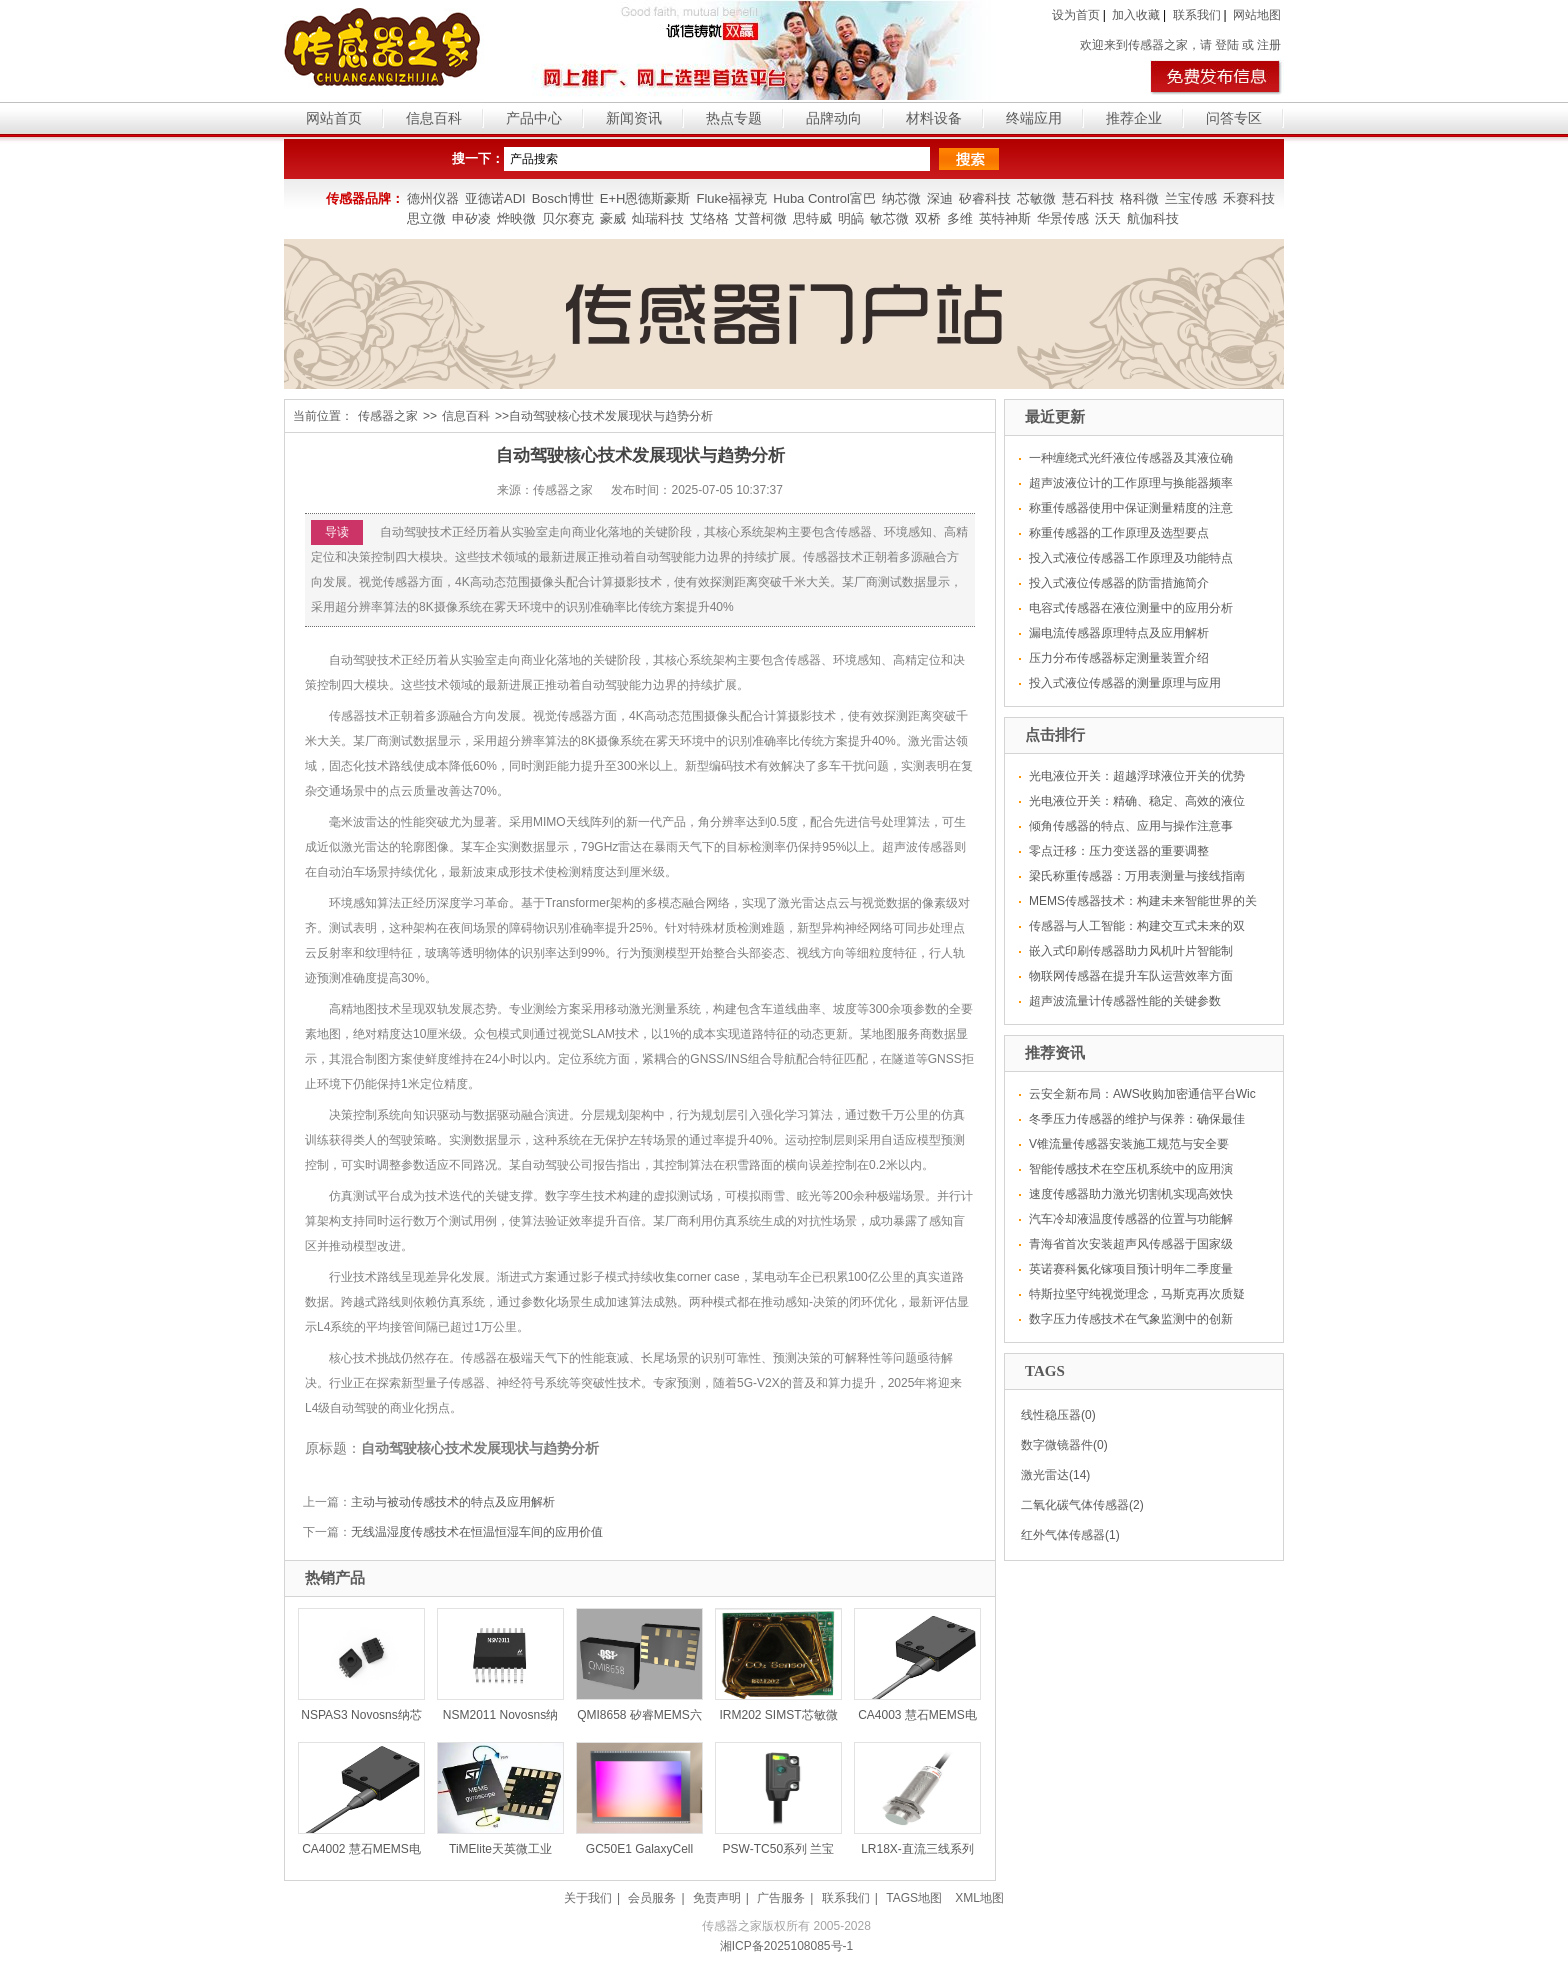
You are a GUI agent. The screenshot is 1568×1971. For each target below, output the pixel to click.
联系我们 (1197, 15)
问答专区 (1234, 118)
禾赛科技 (1249, 198)
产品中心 (534, 118)
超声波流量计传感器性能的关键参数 (1125, 1001)
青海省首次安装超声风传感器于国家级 (1131, 1244)
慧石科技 (1088, 198)
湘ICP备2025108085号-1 (786, 1946)
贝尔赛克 (568, 218)
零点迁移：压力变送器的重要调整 (1119, 851)
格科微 (1139, 198)
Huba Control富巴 (824, 198)
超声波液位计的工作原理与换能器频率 (1131, 483)
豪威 (613, 218)
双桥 (928, 218)
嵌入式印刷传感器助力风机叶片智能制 (1131, 951)
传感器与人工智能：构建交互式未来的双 (1137, 926)
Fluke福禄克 (731, 198)
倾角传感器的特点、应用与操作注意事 (1131, 826)
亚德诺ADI (495, 198)
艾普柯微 (761, 218)
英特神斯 (1005, 218)
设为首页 (1076, 15)
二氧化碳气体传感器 (1075, 1505)
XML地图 (979, 1898)
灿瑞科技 (658, 218)
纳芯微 (901, 198)
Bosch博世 (563, 198)
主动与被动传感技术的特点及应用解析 (453, 1502)
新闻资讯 (634, 118)
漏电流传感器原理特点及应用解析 (1119, 633)
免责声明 (717, 1898)
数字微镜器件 (1057, 1445)
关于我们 (588, 1898)
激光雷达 (1045, 1475)
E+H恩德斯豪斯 (645, 198)
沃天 (1108, 218)
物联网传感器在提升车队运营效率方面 (1131, 976)
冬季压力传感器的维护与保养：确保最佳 (1137, 1119)
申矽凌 (471, 218)
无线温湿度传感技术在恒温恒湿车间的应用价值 (477, 1532)
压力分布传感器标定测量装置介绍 (1119, 658)
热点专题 (734, 118)
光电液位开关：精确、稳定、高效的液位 (1137, 801)
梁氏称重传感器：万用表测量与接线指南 (1137, 876)
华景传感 (1063, 218)
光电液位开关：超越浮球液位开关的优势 (1137, 776)
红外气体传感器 (1063, 1535)
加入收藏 (1136, 15)
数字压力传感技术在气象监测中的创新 (1131, 1319)
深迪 (940, 198)
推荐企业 (1134, 118)
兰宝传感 (1191, 198)
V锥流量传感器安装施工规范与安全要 (1129, 1144)
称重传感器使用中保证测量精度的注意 (1131, 508)
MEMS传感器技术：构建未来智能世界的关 (1143, 901)
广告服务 (781, 1898)
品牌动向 (834, 118)
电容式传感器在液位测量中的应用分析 (1131, 608)
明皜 (851, 218)
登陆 (1227, 45)
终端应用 (1034, 118)
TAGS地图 (914, 1898)
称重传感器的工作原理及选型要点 (1119, 533)
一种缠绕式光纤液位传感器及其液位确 (1131, 458)
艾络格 (709, 218)
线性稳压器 (1051, 1415)
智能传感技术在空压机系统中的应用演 (1131, 1169)
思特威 (812, 218)
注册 (1269, 45)
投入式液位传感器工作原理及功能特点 (1131, 558)
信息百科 (434, 118)
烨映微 (516, 218)
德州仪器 (433, 198)
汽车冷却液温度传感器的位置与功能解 (1131, 1219)
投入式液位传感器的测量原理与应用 (1125, 683)
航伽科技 (1153, 218)
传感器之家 (388, 416)
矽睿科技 (985, 198)
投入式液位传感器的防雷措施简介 (1119, 583)
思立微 (426, 218)
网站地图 (1257, 15)
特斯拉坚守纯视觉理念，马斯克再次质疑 (1137, 1294)
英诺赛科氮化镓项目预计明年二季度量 (1131, 1269)
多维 (960, 218)
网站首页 (334, 118)
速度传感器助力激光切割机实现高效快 (1131, 1194)
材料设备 (934, 118)
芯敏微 (1036, 198)
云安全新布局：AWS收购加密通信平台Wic (1142, 1094)
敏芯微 (889, 218)
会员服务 (652, 1898)
